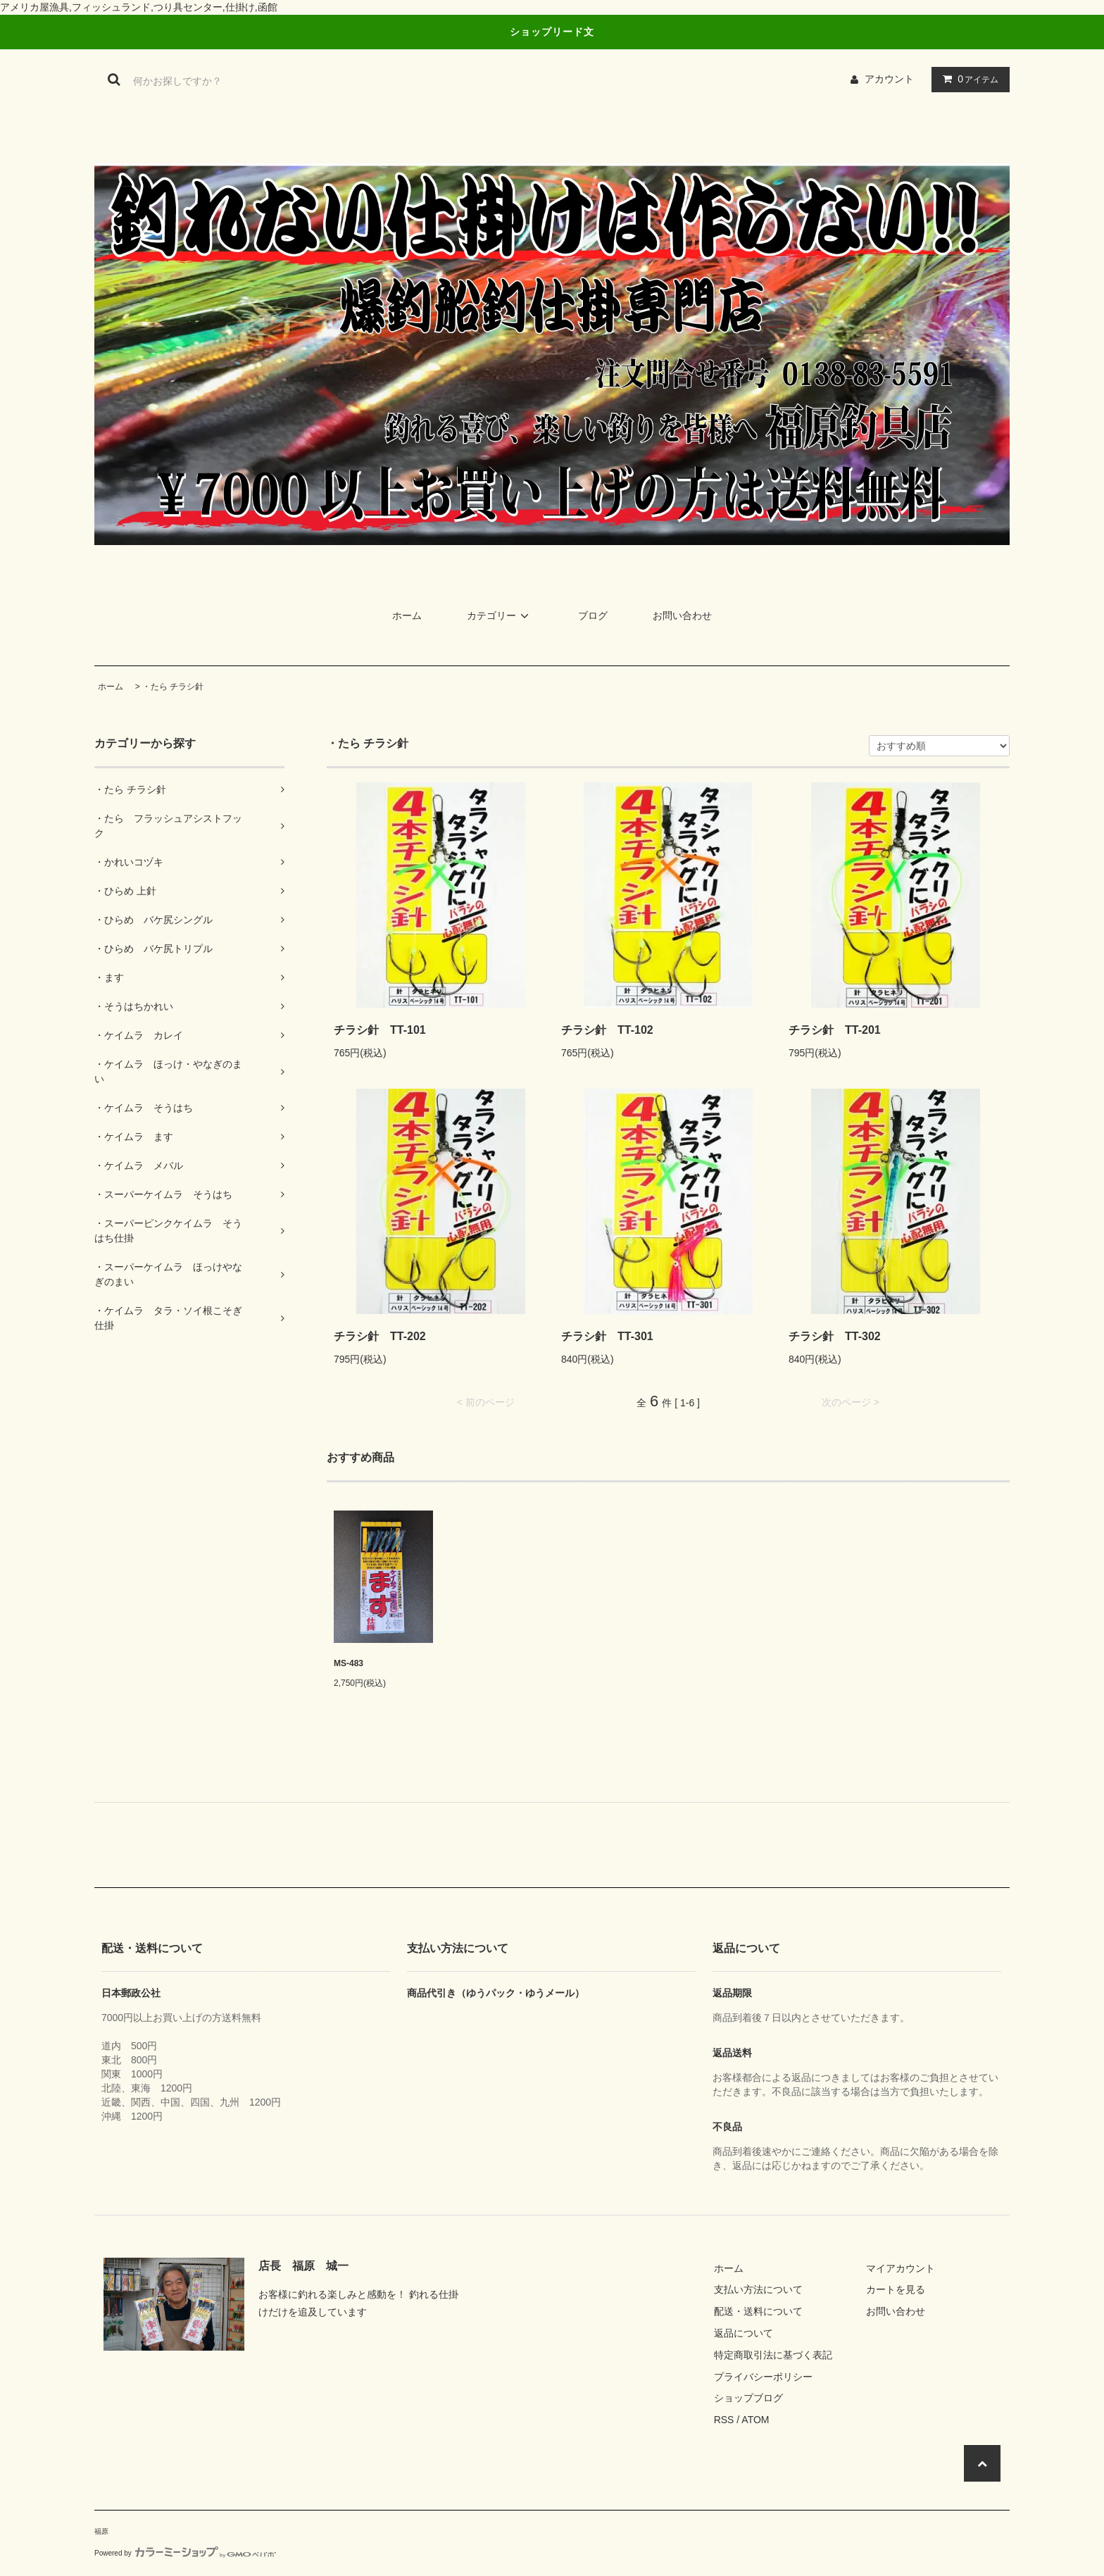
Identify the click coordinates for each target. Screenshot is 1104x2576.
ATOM (755, 2419)
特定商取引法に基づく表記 (773, 2355)
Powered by (185, 2553)
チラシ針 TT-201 (835, 1030)
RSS (724, 2419)
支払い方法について (758, 2289)
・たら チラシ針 (172, 687)
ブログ (593, 615)
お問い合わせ (682, 615)
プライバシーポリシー (763, 2376)
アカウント (889, 79)
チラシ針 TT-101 (380, 1030)
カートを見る (895, 2289)
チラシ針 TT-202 (380, 1336)
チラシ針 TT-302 (835, 1336)
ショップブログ (748, 2397)
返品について (743, 2333)
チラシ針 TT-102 (607, 1030)
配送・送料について (758, 2311)
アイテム (967, 79)
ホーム (407, 615)
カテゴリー (500, 615)
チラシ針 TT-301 (607, 1336)
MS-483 (348, 1663)
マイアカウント (900, 2268)
